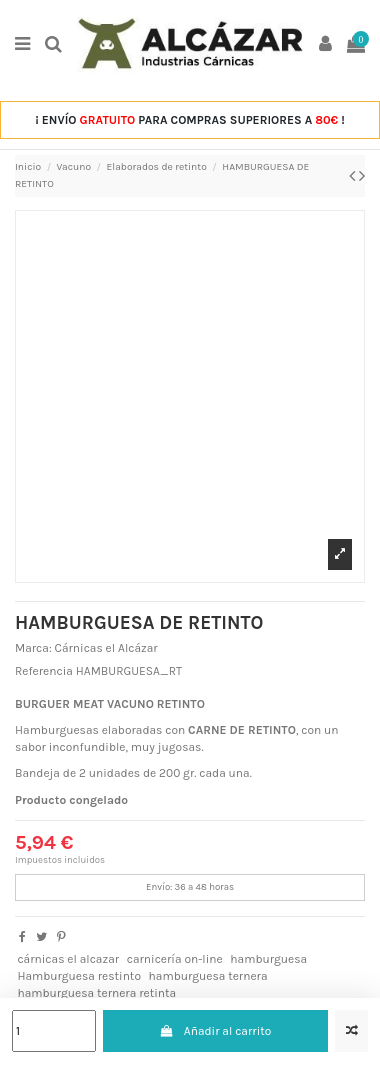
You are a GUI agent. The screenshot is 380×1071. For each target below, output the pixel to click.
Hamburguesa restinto (79, 976)
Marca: (33, 648)
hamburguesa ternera (208, 976)
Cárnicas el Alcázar (106, 648)
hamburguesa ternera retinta (96, 993)
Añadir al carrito (215, 1031)
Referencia (44, 671)
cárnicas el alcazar (68, 959)
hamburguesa (268, 959)
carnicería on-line (175, 959)
